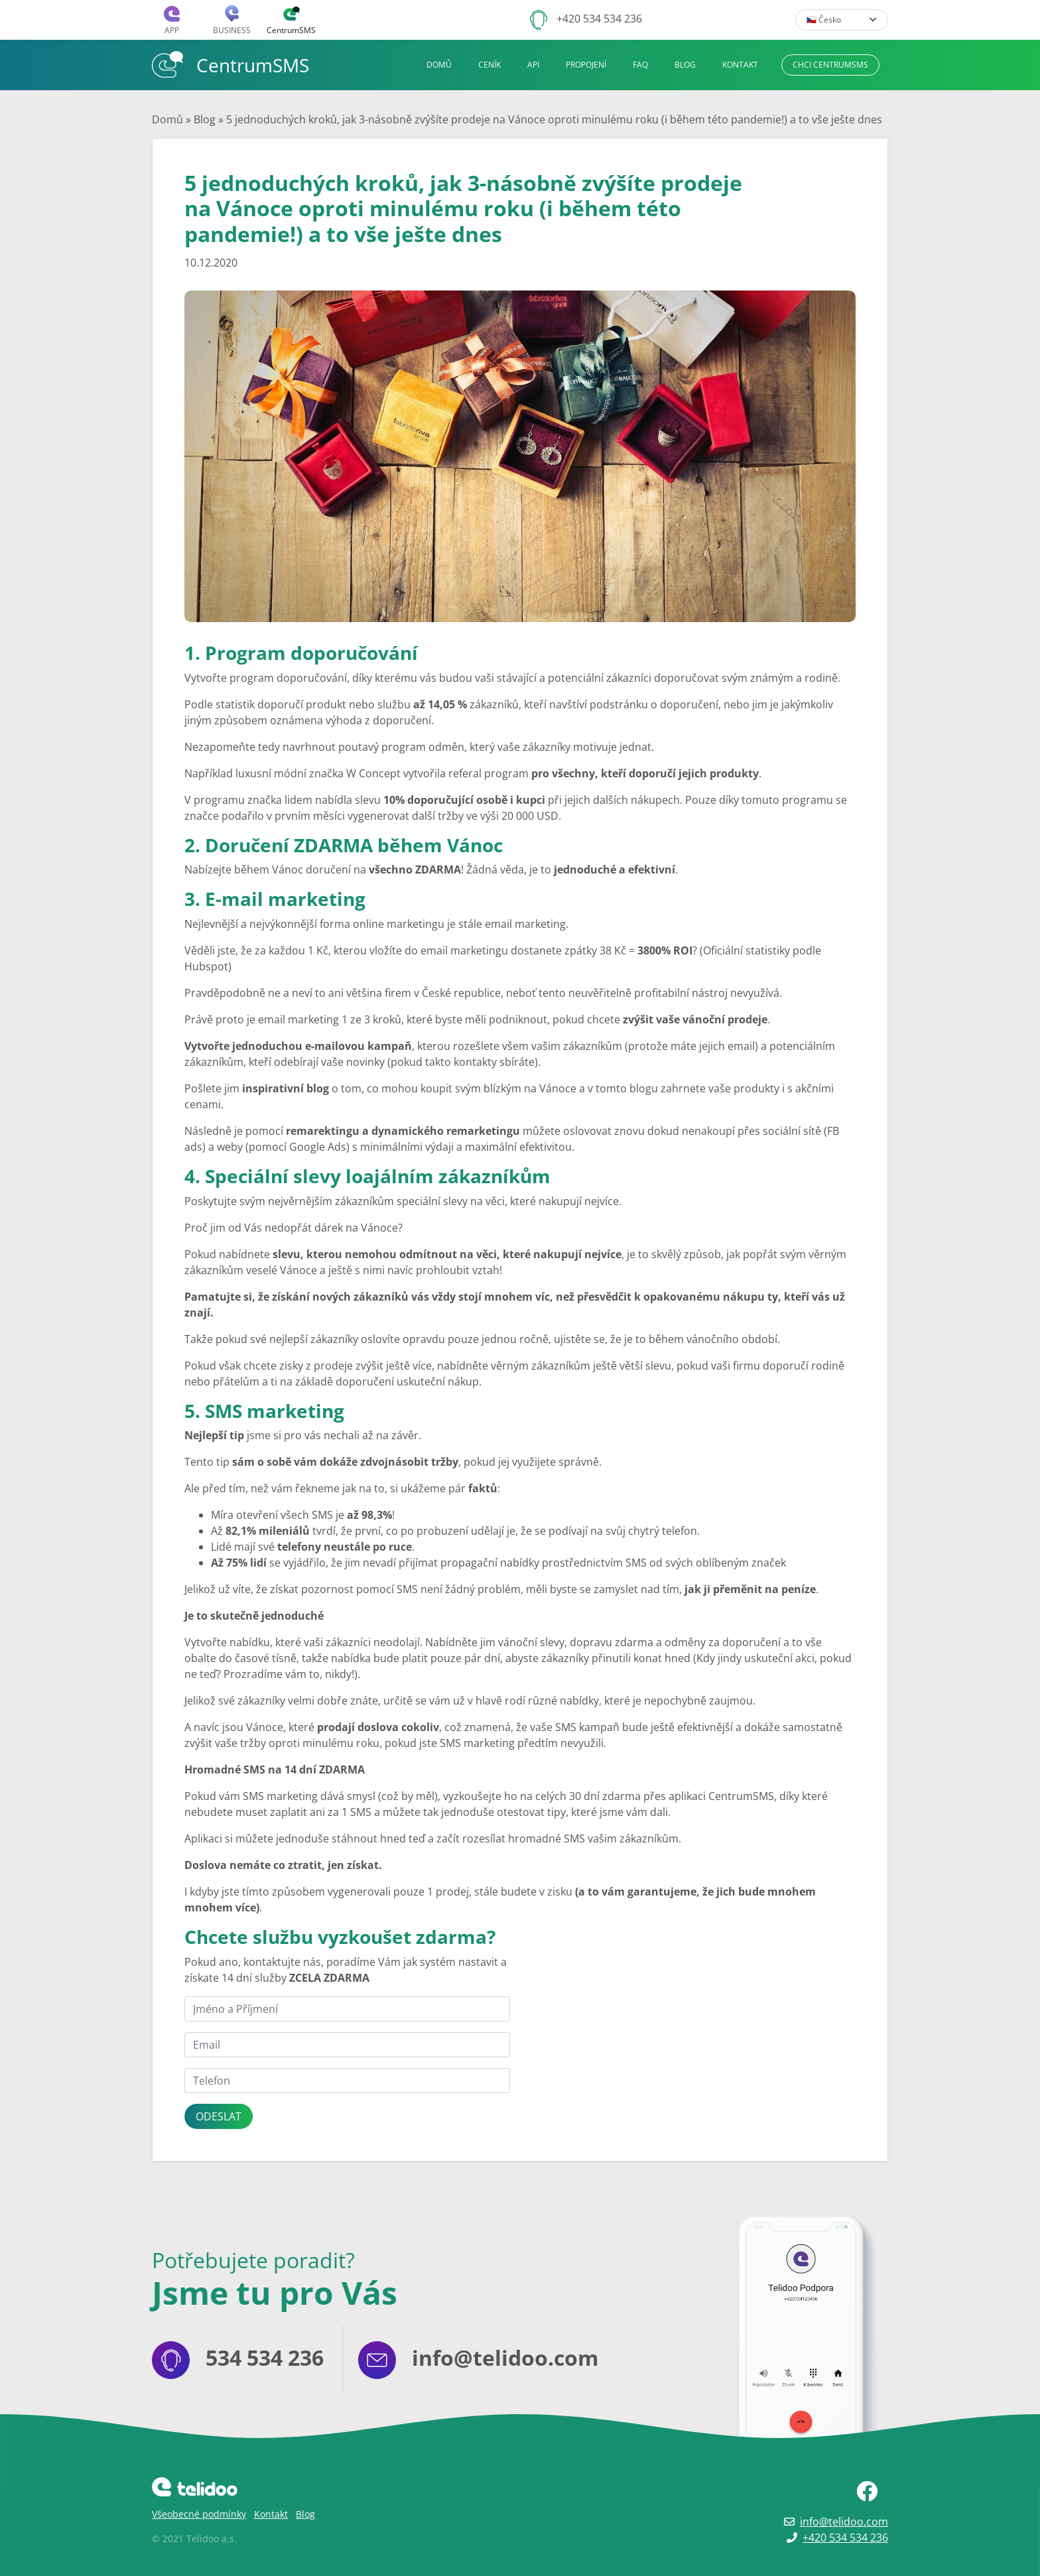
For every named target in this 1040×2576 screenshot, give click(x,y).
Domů (439, 64)
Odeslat (218, 2116)
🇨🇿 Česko (842, 19)
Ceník (489, 64)
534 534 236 (265, 2357)
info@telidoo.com (505, 2357)
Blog (685, 64)
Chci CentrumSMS (830, 64)
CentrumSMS (230, 64)
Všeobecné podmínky (199, 2514)
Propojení (586, 64)
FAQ (640, 64)
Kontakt (740, 64)
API (533, 64)
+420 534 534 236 (599, 18)
